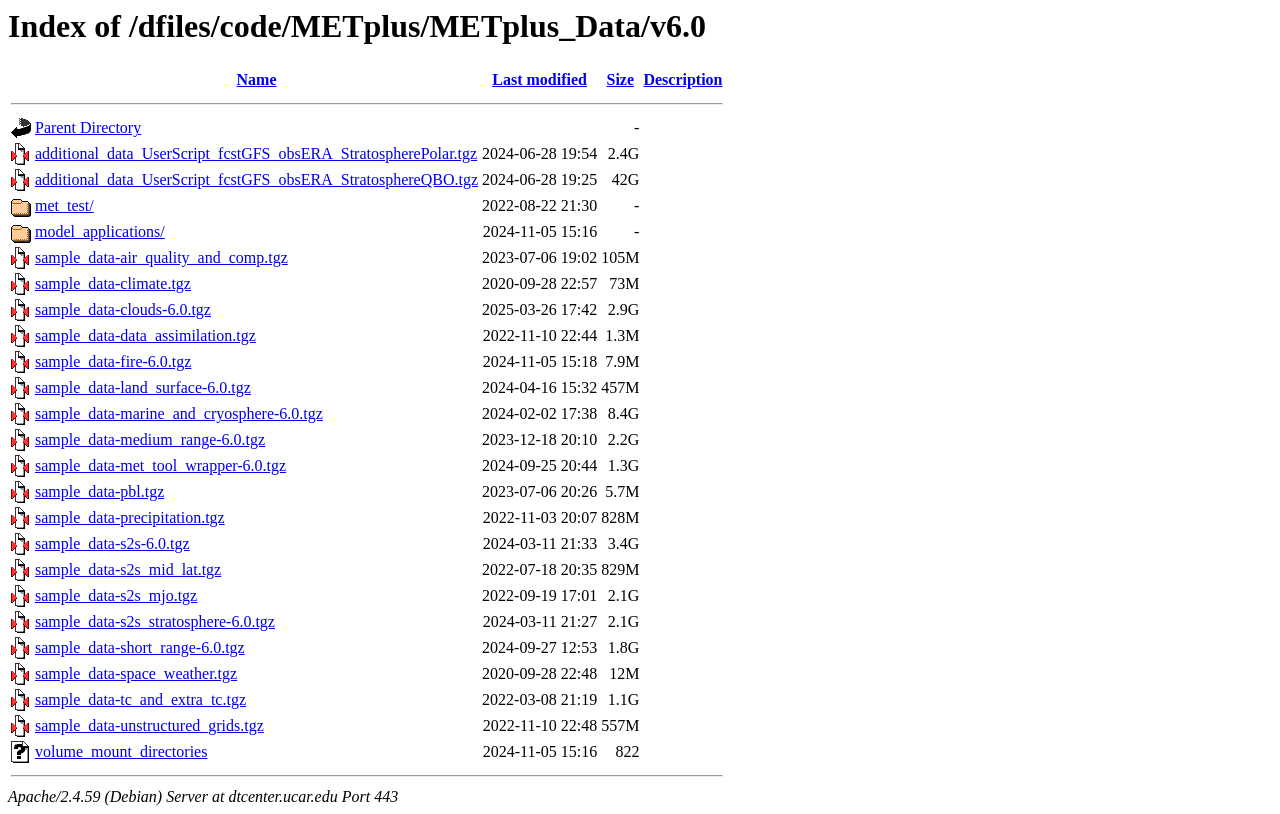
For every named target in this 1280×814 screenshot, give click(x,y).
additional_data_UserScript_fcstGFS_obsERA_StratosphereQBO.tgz (256, 179)
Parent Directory (88, 127)
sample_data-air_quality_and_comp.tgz (161, 257)
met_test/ (64, 205)
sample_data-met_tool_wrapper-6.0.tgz (160, 465)
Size (621, 79)
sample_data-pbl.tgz (99, 491)
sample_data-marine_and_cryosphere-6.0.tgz (179, 413)
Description (682, 79)
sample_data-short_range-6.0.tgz (140, 647)
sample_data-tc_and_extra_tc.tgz (140, 699)
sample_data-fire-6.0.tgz (113, 361)
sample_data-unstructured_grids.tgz (149, 725)
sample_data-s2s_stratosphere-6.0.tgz (155, 621)
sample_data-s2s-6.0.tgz (112, 543)
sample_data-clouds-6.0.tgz (123, 309)
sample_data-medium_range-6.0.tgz (150, 439)
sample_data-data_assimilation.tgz (145, 335)
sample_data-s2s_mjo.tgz (116, 595)
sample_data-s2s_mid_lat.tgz (128, 569)
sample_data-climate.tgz (113, 283)
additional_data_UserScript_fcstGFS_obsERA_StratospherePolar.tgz (256, 153)
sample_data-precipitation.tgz (130, 517)
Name (257, 79)
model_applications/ (100, 231)
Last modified (539, 79)
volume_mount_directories (121, 751)
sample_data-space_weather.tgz (136, 673)
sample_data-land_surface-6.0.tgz (143, 387)
